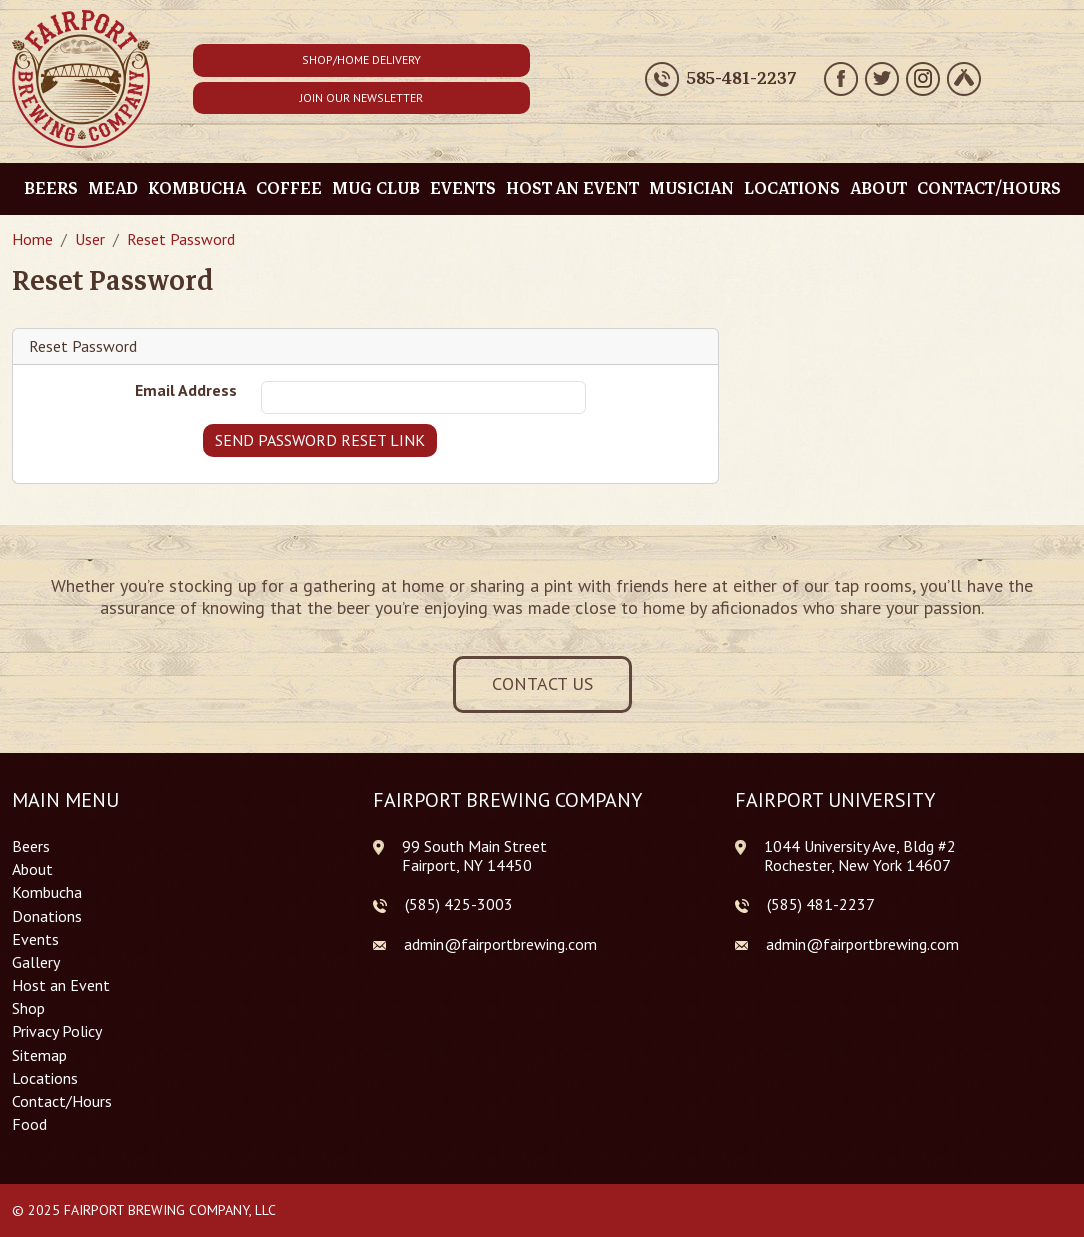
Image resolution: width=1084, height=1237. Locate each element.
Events (463, 188)
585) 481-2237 (823, 904)
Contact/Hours (989, 188)
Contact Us (542, 683)
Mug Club (376, 188)
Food (29, 1124)
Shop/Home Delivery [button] (361, 59)
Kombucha (197, 188)
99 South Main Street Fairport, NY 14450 (474, 855)
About (878, 188)
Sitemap (39, 1055)
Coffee (289, 188)
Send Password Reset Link (320, 440)
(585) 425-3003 (459, 904)
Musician (691, 188)
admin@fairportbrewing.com (500, 944)
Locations (792, 188)
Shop (28, 1008)
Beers (51, 188)
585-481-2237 (741, 79)
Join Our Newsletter (361, 97)
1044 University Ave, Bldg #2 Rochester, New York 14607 (860, 855)
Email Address (186, 390)
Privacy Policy (57, 1031)
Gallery (36, 962)
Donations (47, 916)
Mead (113, 188)
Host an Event (572, 188)
